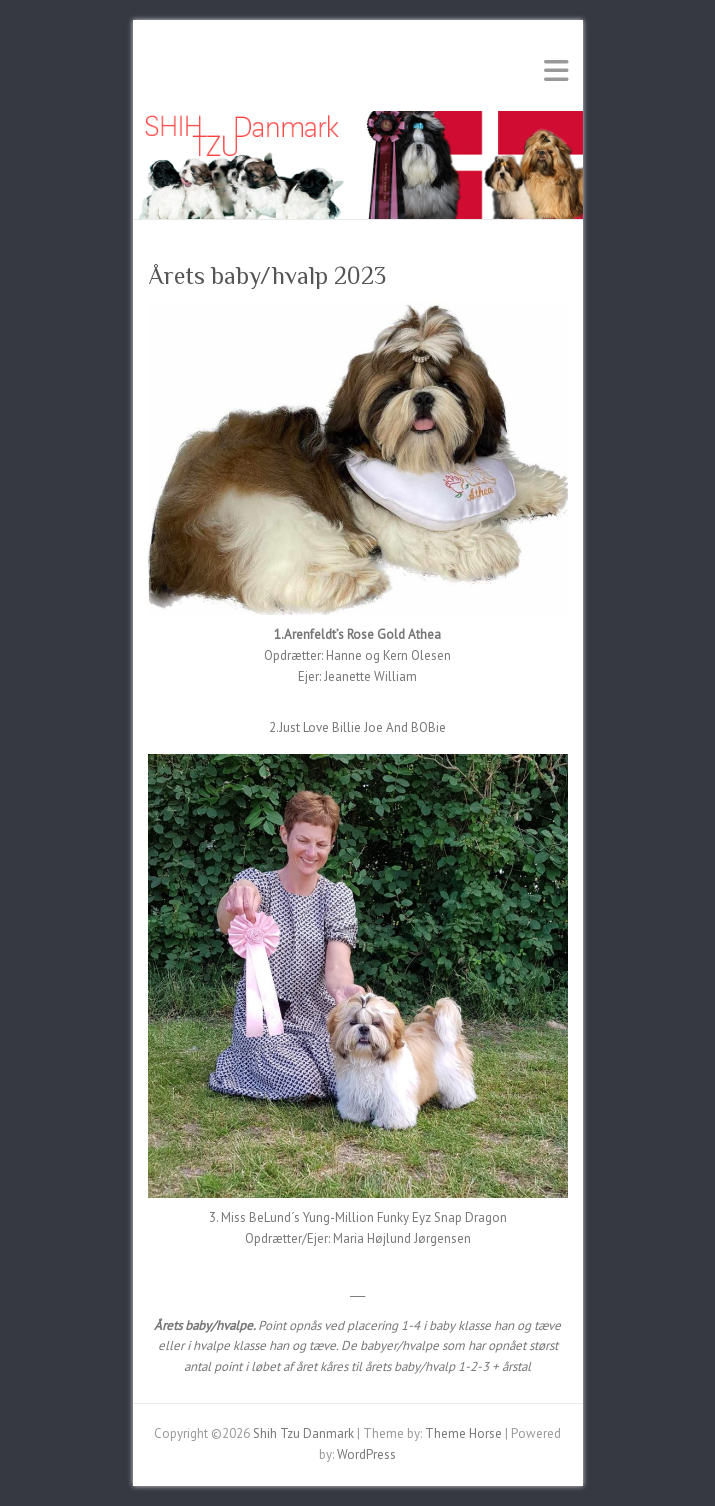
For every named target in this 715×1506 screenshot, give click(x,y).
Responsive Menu (556, 70)
